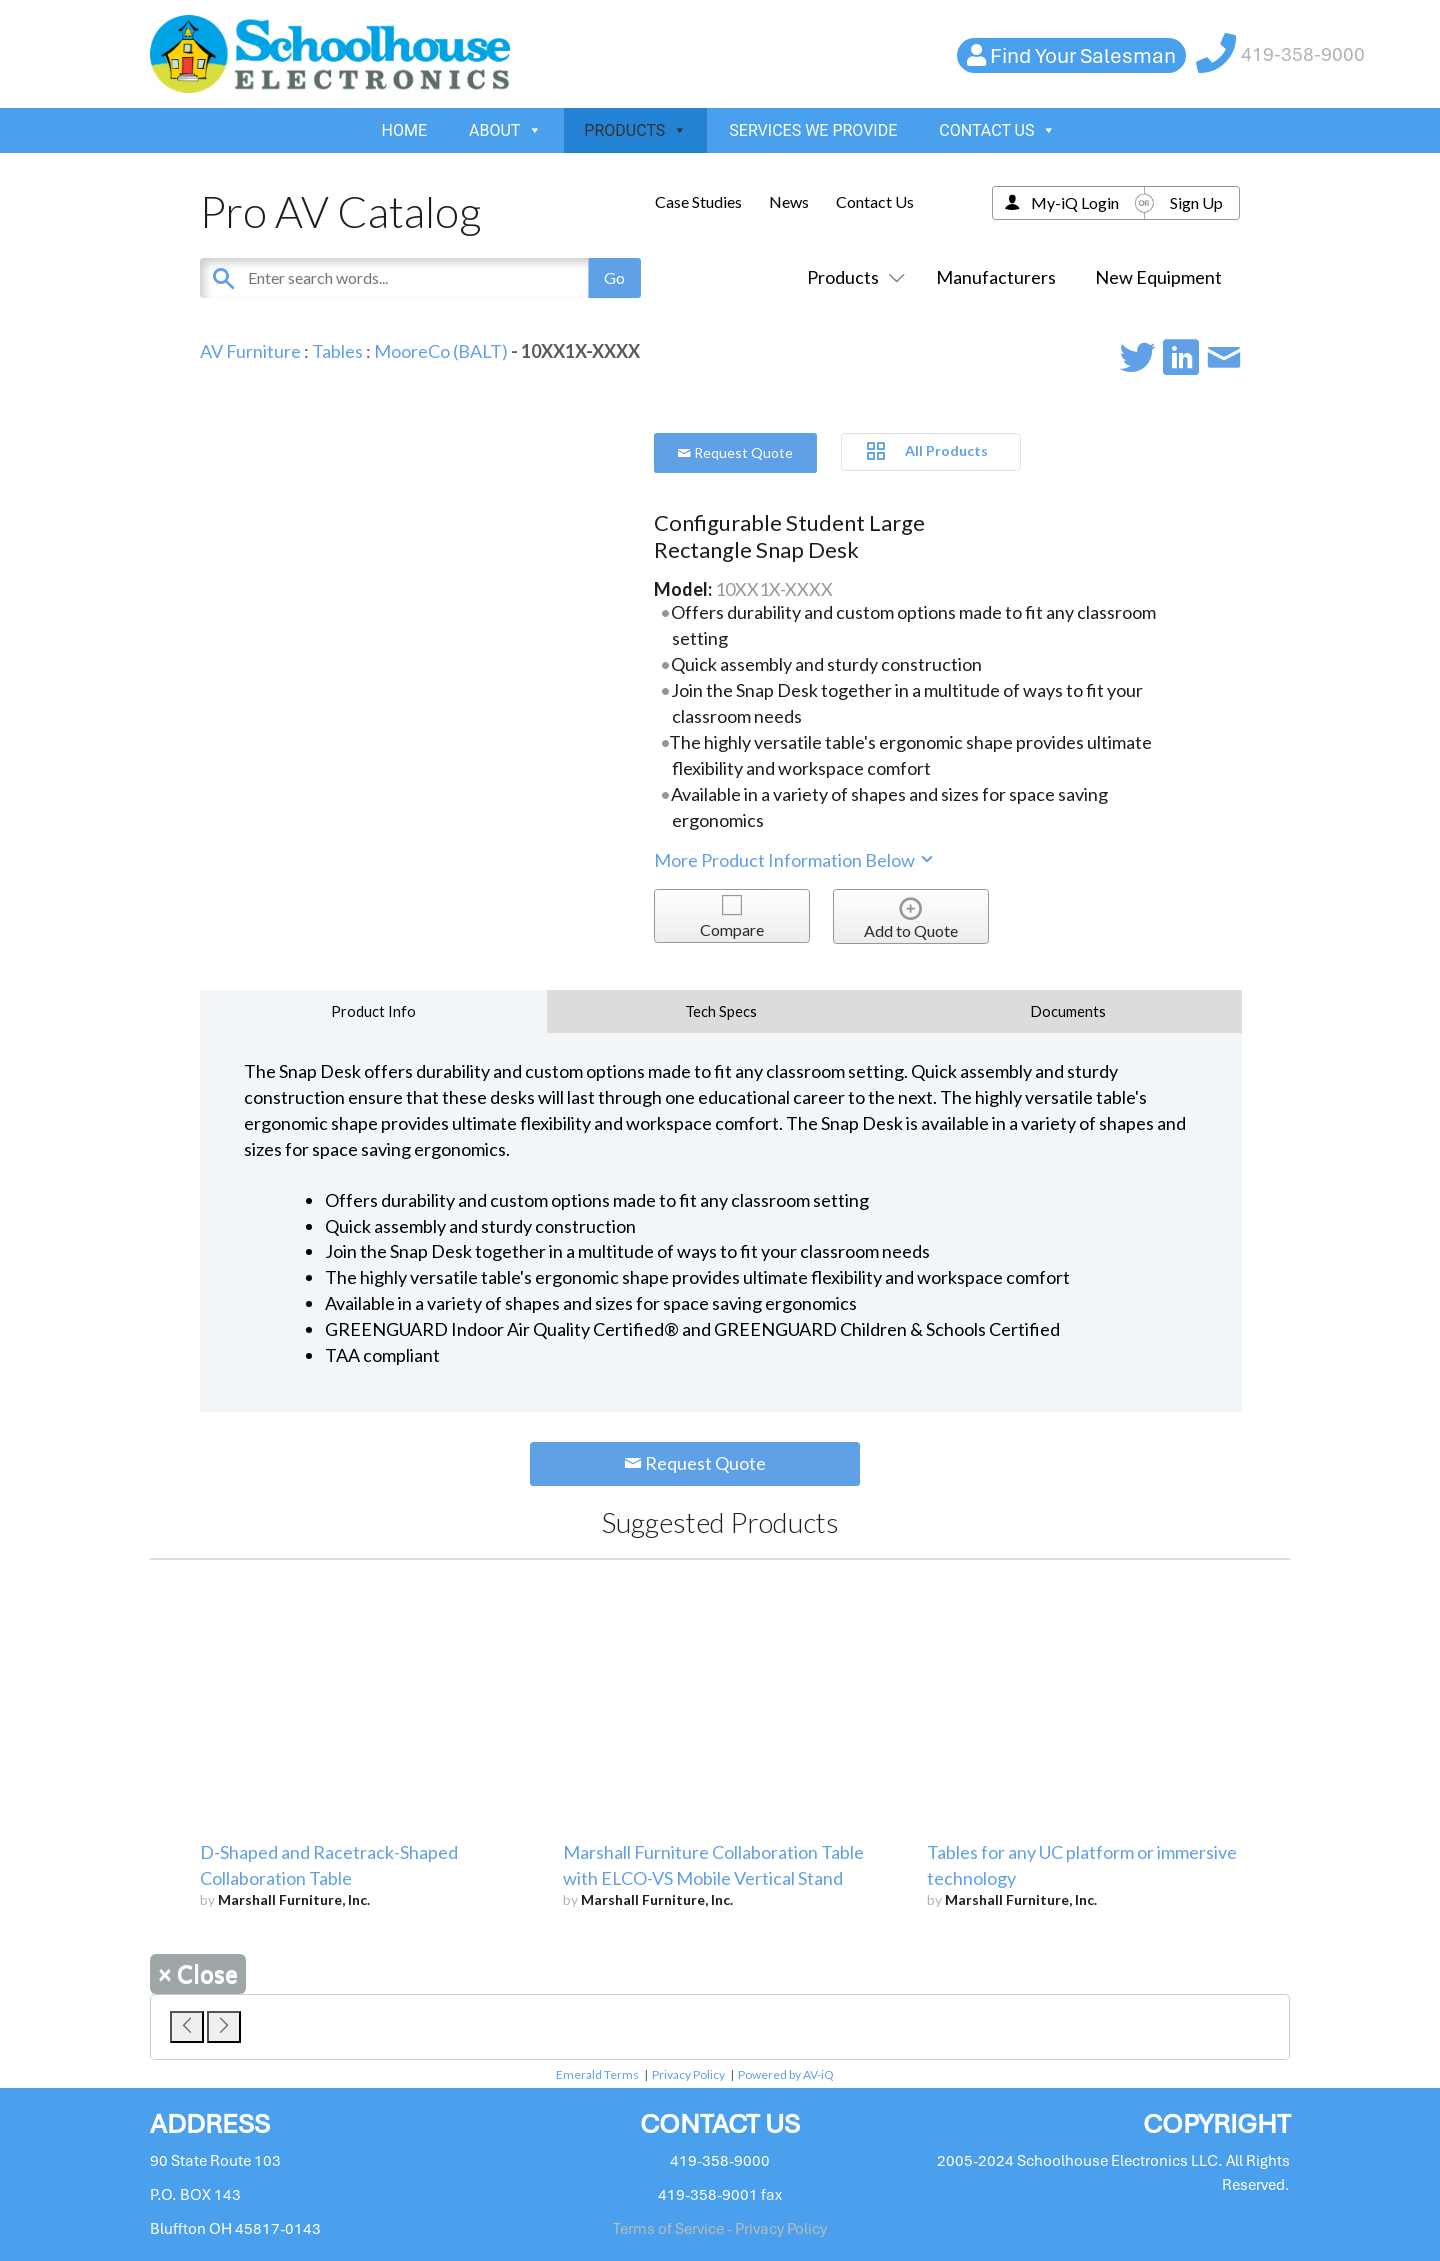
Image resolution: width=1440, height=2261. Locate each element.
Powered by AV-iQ (786, 2074)
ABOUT (505, 130)
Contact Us (875, 201)
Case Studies (698, 201)
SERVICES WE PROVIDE (813, 130)
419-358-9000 (1303, 54)
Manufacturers (996, 277)
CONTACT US (997, 130)
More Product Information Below (795, 860)
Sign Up (1196, 202)
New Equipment (1158, 277)
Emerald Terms (597, 2074)
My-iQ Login (1075, 202)
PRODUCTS (635, 130)
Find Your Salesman (1083, 55)
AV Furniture (250, 351)
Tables (337, 351)
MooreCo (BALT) (441, 351)
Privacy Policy (688, 2074)
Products (852, 277)
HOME (404, 130)
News (789, 201)
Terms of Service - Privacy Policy (720, 2229)
